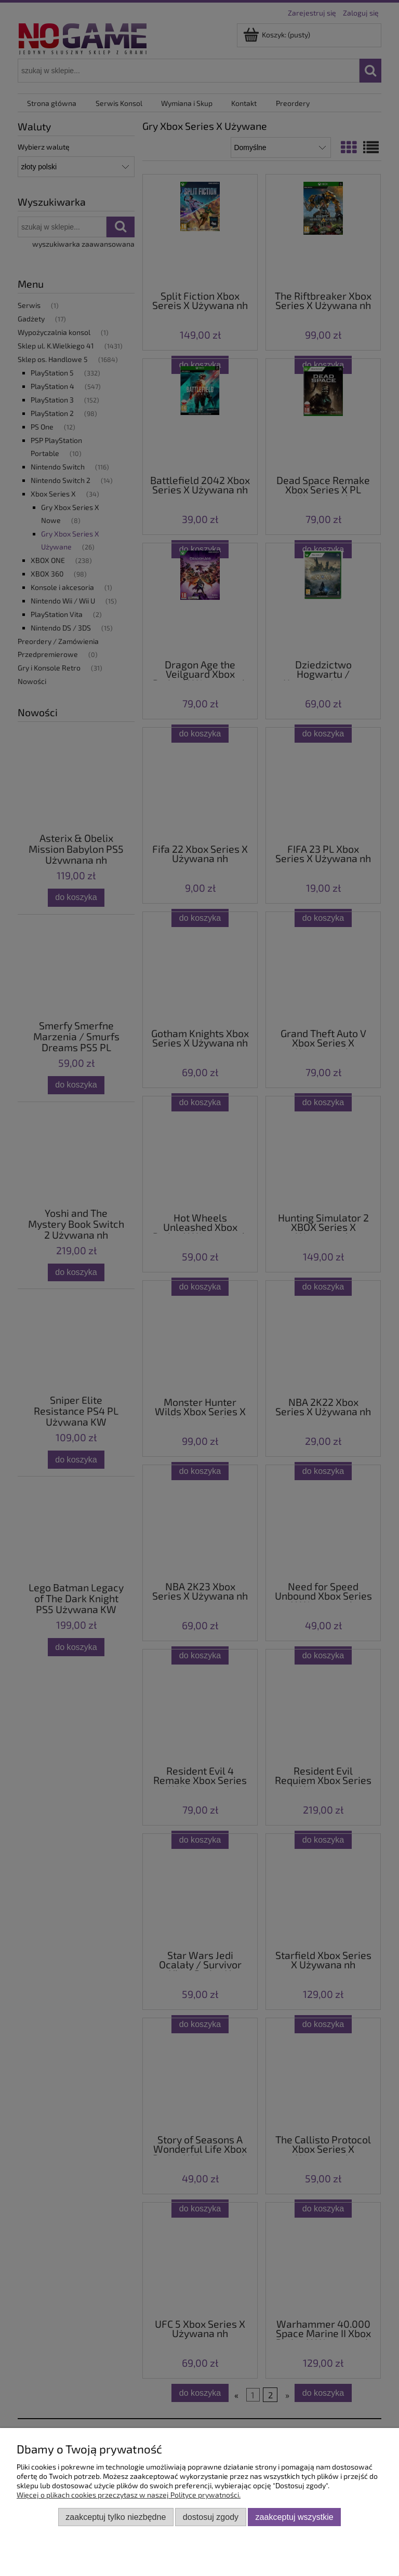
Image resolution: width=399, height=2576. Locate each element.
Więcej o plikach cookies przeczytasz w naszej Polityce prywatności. (129, 2494)
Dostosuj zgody (210, 2516)
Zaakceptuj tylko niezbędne (115, 2516)
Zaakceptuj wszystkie (295, 2516)
